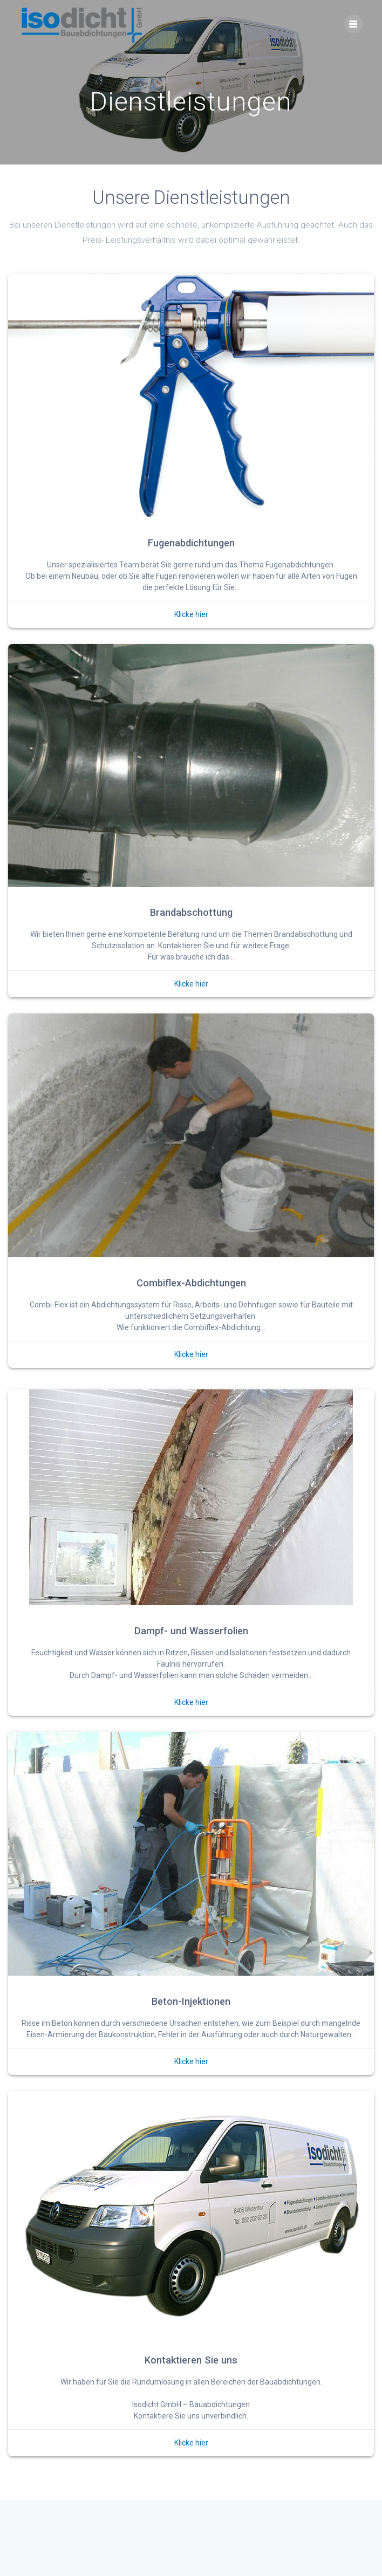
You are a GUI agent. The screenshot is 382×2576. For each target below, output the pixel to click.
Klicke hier (191, 614)
